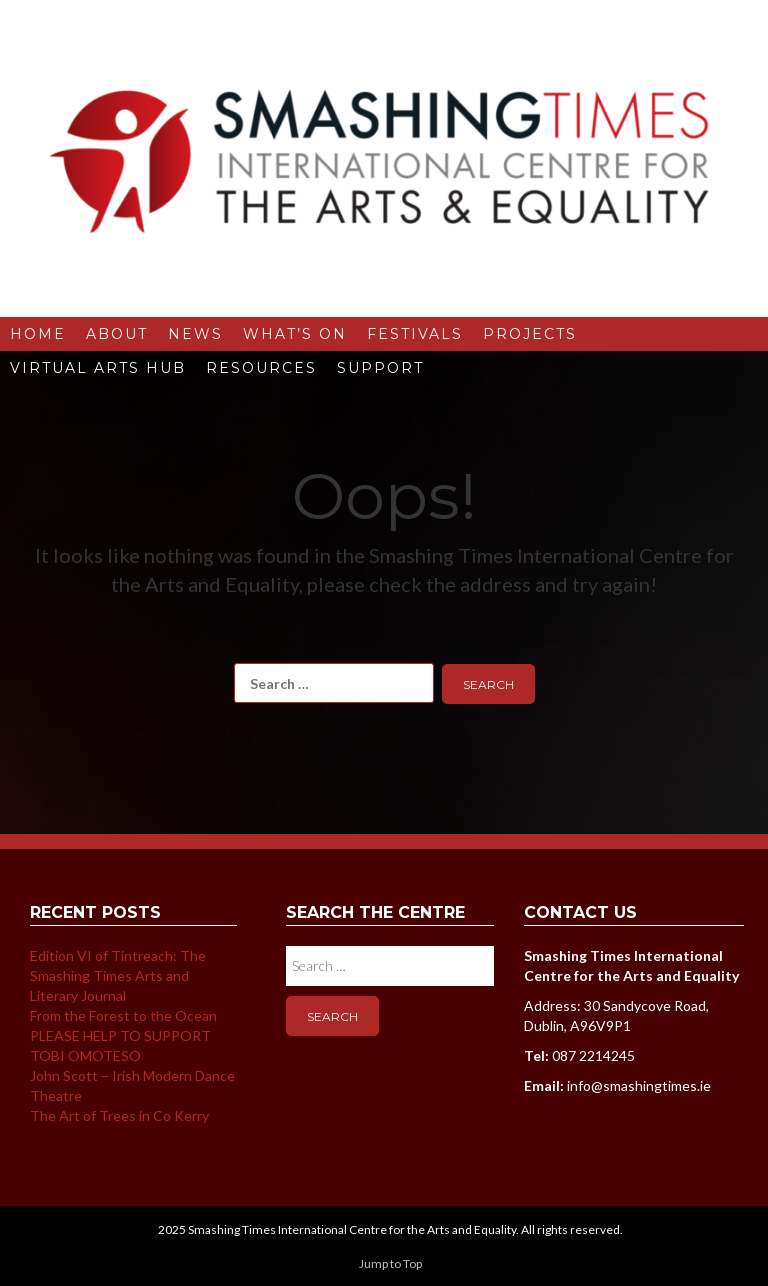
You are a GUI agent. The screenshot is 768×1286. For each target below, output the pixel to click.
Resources (261, 368)
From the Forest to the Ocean (123, 1015)
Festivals (415, 334)
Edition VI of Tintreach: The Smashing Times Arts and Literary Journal (118, 975)
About (117, 334)
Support (380, 368)
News (195, 334)
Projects (530, 334)
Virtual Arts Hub (98, 368)
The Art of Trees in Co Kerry (119, 1115)
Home (38, 334)
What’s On (295, 334)
